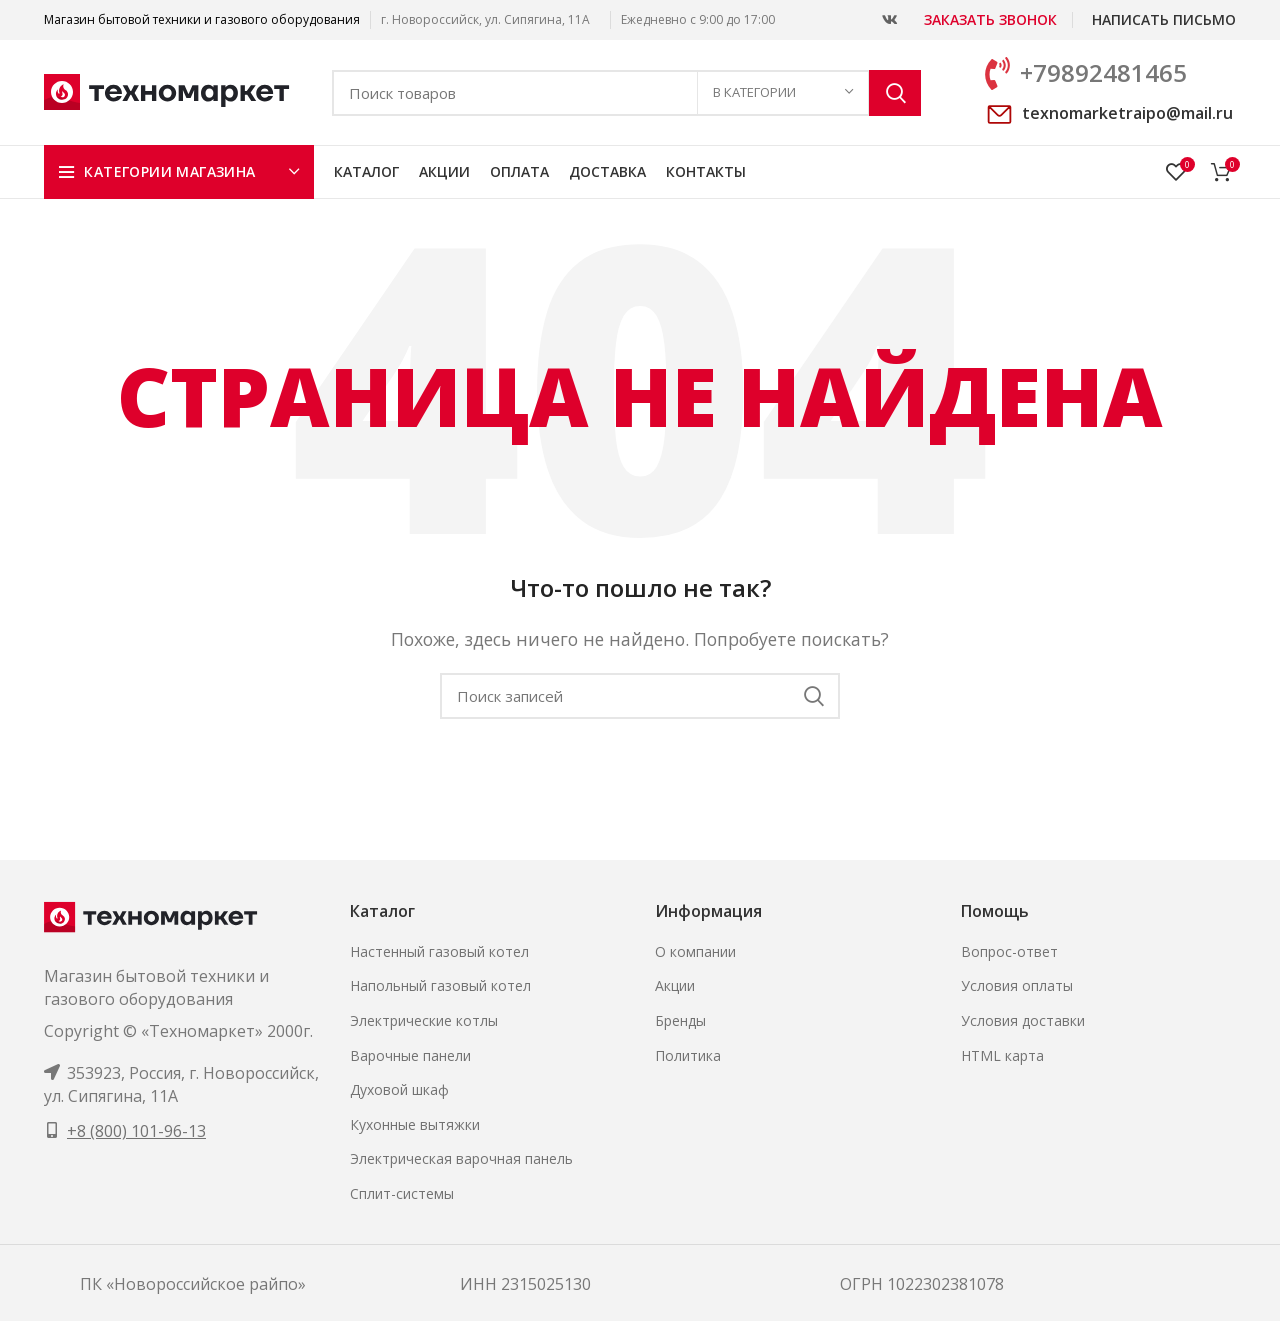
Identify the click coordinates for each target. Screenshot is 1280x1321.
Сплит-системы (402, 1193)
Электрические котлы (424, 1020)
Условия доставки (1023, 1020)
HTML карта (1002, 1055)
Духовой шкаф (399, 1089)
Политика (688, 1055)
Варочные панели (410, 1055)
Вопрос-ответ (1009, 951)
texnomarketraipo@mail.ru (1127, 113)
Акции (675, 985)
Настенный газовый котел (439, 951)
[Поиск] (626, 93)
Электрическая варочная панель (461, 1158)
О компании (695, 951)
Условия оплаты (1017, 985)
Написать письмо (1164, 19)
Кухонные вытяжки (415, 1124)
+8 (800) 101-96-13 (136, 1131)
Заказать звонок (990, 19)
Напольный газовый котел (440, 985)
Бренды (680, 1020)
